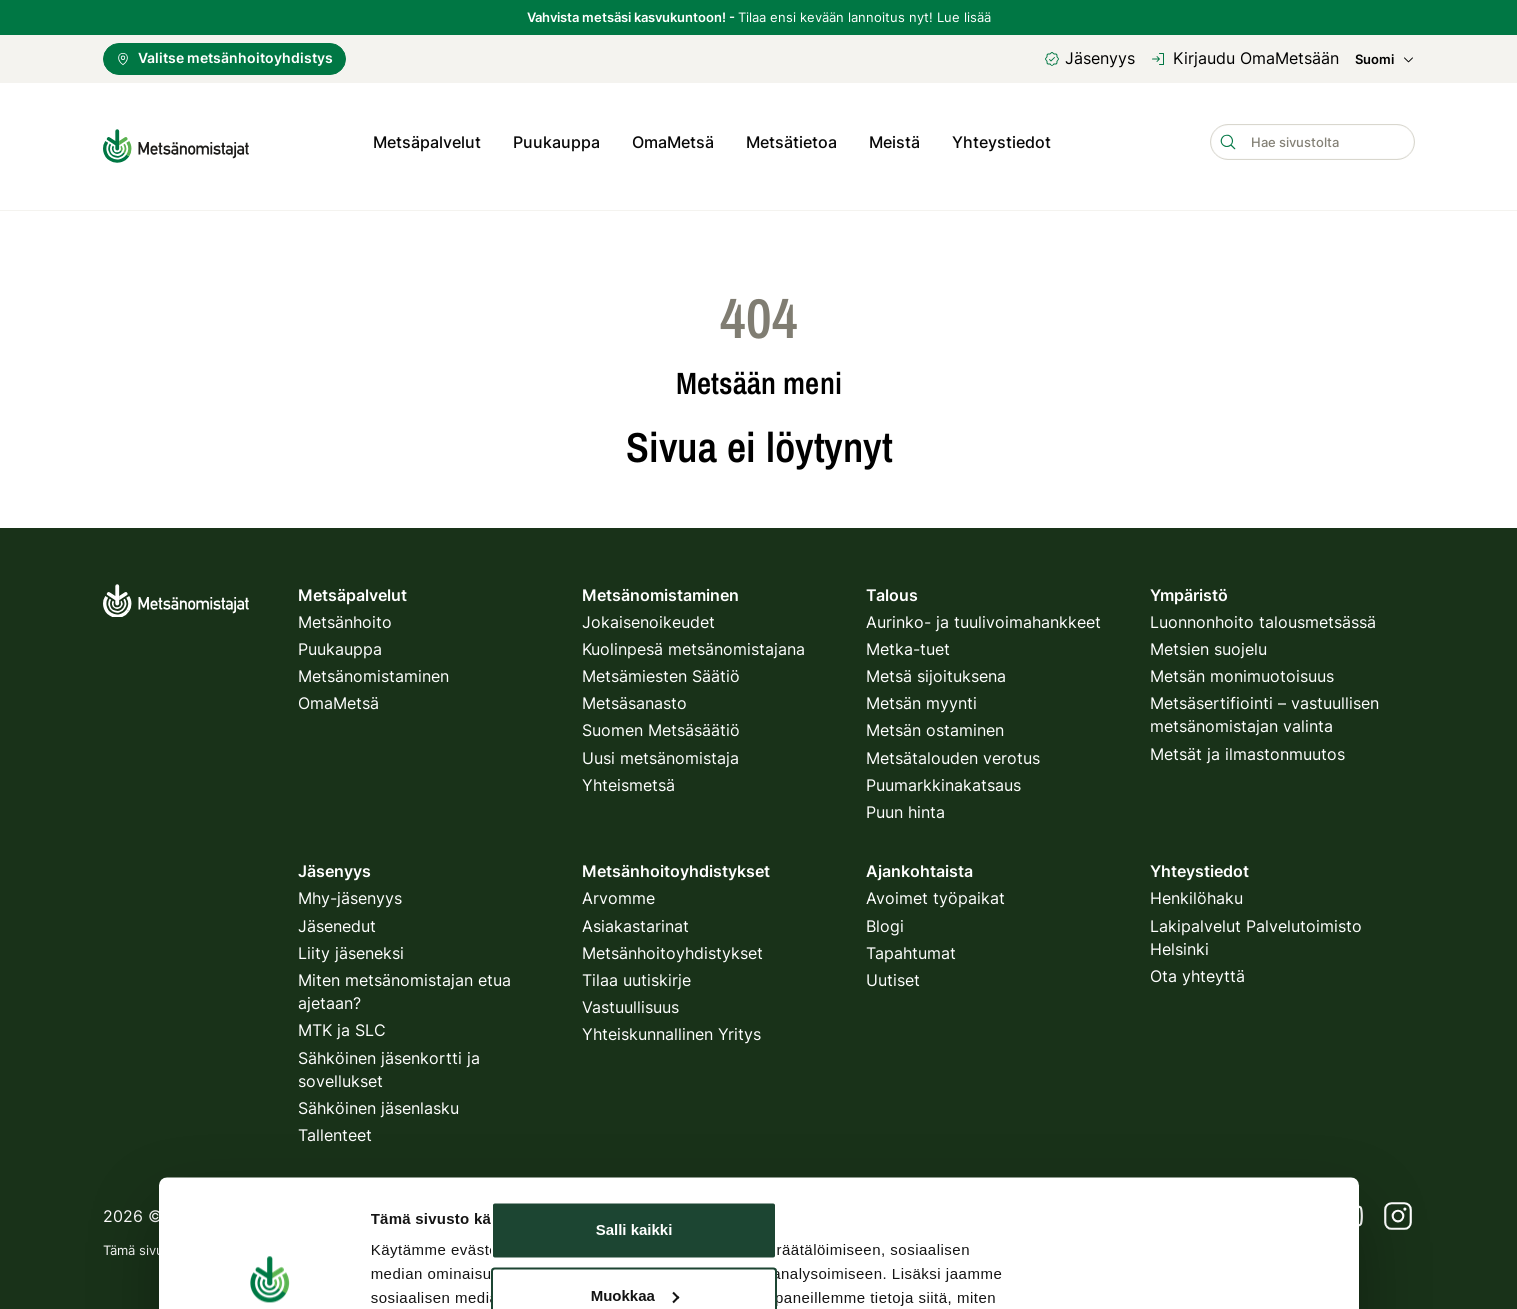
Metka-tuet (908, 642)
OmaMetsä (673, 142)
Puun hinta (905, 805)
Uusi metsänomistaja (660, 751)
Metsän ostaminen (935, 723)
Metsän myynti (921, 696)
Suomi (1385, 59)
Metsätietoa (791, 142)
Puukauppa (556, 142)
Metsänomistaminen (373, 669)
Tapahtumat (911, 946)
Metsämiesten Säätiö (661, 669)
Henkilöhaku (1196, 891)
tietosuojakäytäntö (488, 1243)
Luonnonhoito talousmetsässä (1263, 615)
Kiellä (634, 1150)
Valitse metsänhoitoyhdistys (224, 57)
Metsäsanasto (634, 696)
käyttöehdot (602, 1243)
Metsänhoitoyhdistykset (672, 946)
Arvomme (618, 891)
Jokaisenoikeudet (648, 615)
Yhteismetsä (628, 778)
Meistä (894, 142)
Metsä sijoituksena (936, 669)
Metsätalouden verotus (953, 751)
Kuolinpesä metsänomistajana (693, 642)
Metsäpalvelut (427, 142)
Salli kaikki (634, 1019)
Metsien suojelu (1208, 642)
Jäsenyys (1089, 58)
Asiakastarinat (635, 918)
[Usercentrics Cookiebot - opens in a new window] (270, 1191)
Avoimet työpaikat (935, 891)
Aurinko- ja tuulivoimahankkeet (983, 615)
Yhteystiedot (1001, 142)
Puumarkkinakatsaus (943, 778)
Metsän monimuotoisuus (1242, 669)
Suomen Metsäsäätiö (661, 723)
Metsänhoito (345, 615)
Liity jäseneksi (351, 946)
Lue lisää (964, 17)
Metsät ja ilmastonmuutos (1247, 747)
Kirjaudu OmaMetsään (1244, 58)
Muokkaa (635, 1084)
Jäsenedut (337, 918)
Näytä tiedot (414, 1190)
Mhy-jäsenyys (350, 891)
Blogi (885, 918)
